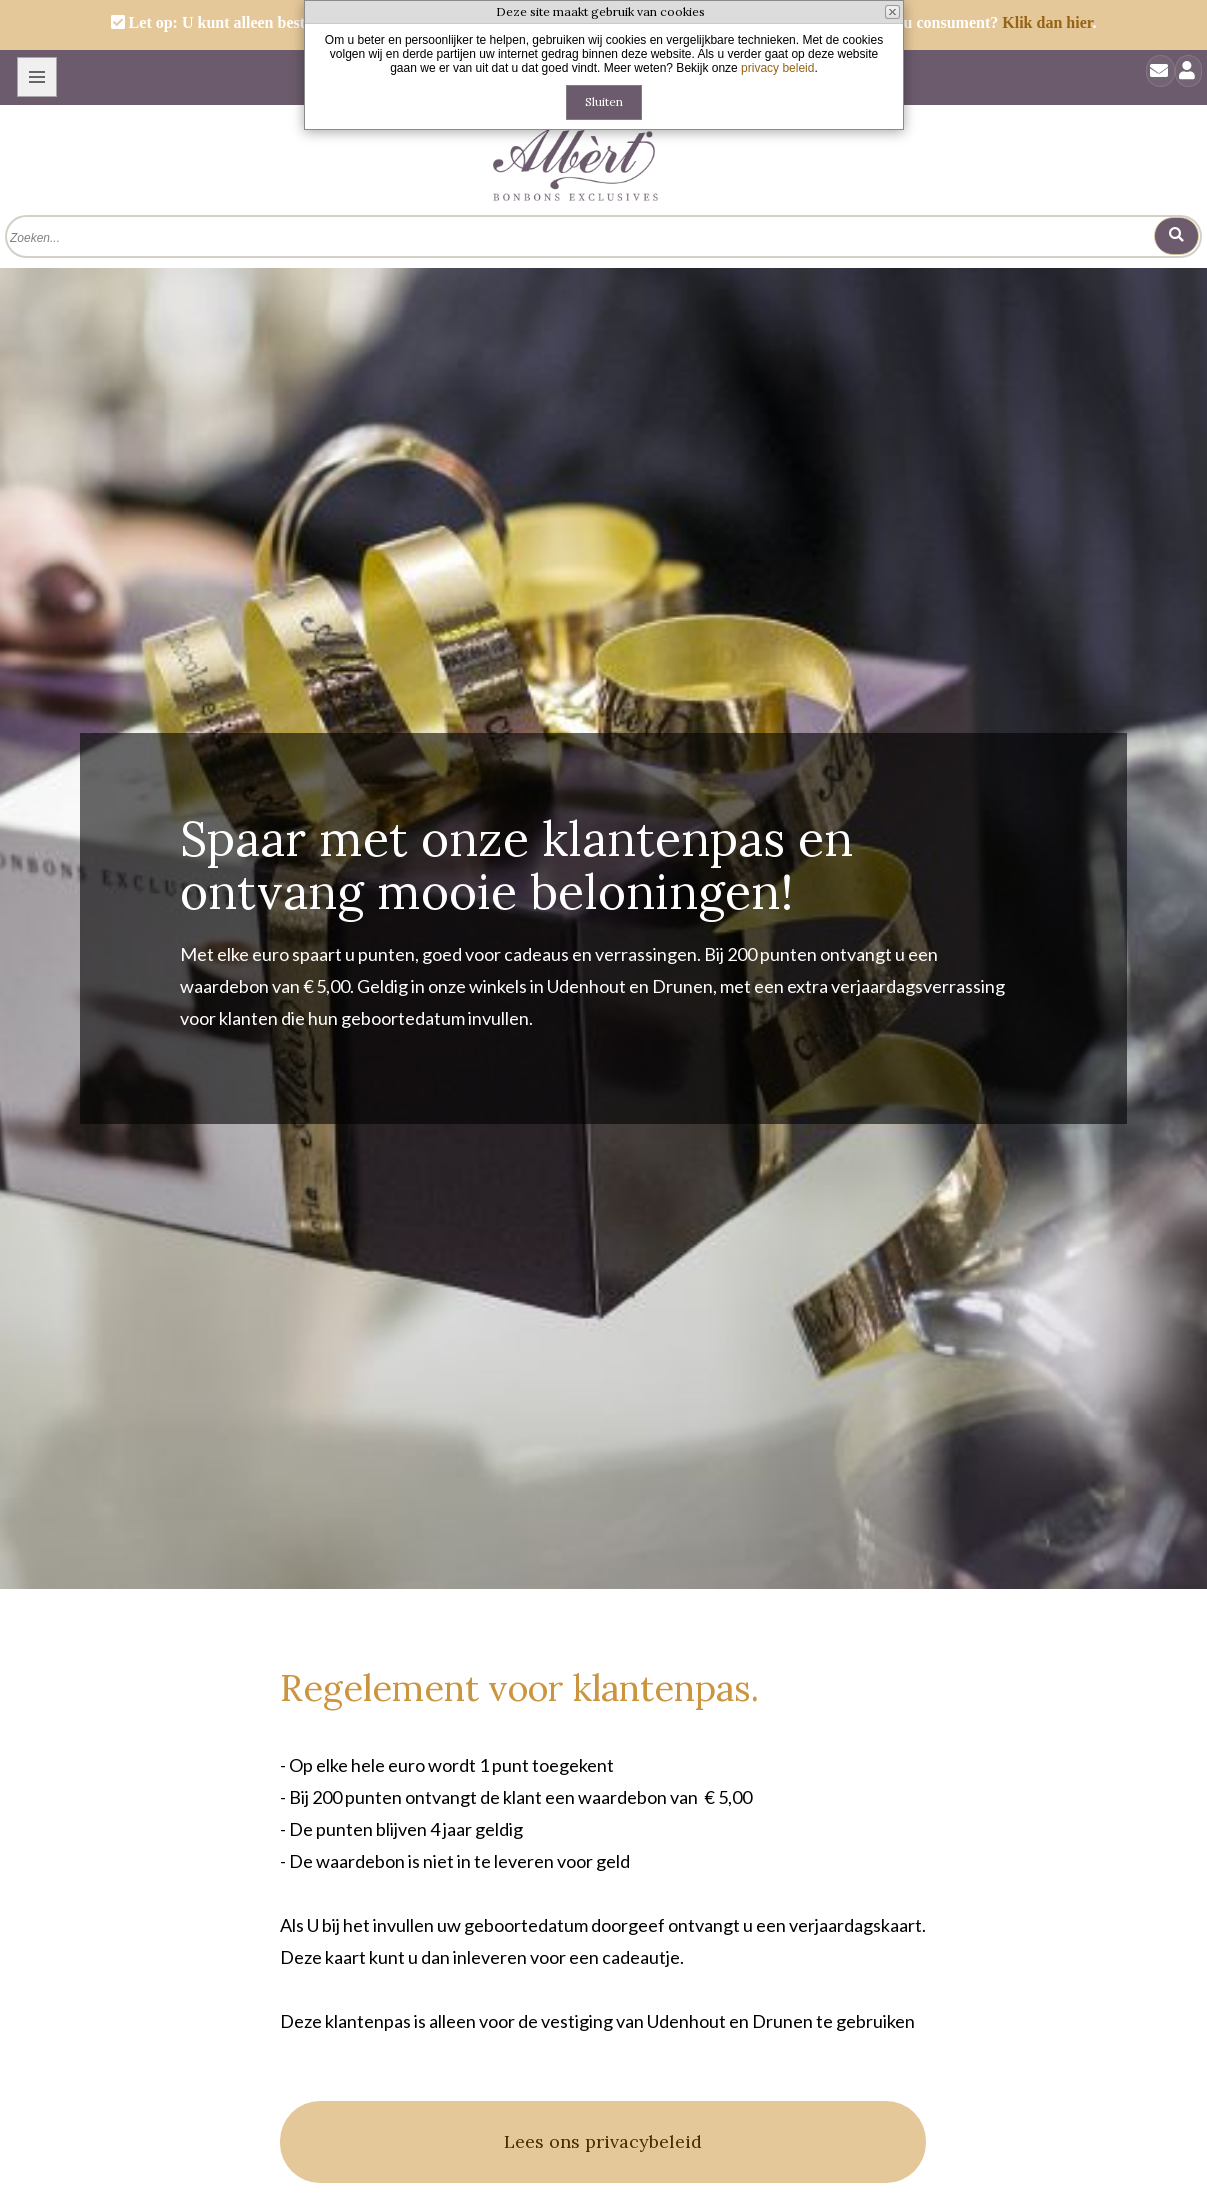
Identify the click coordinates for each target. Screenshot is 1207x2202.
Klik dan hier (1047, 22)
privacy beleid (777, 68)
